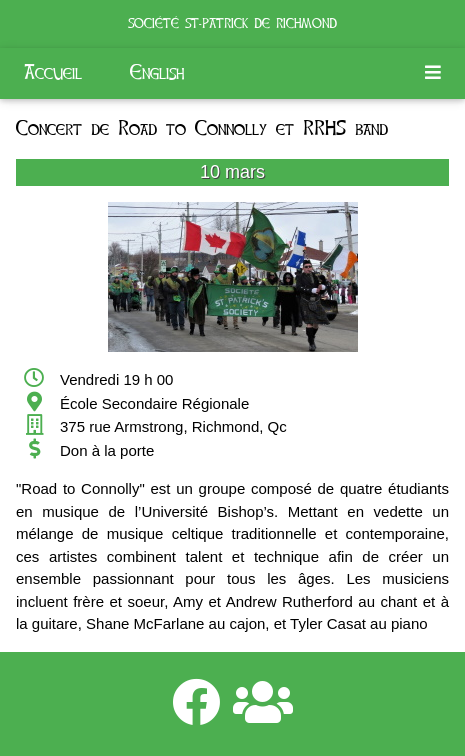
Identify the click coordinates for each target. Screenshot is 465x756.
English (157, 73)
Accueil (53, 73)
